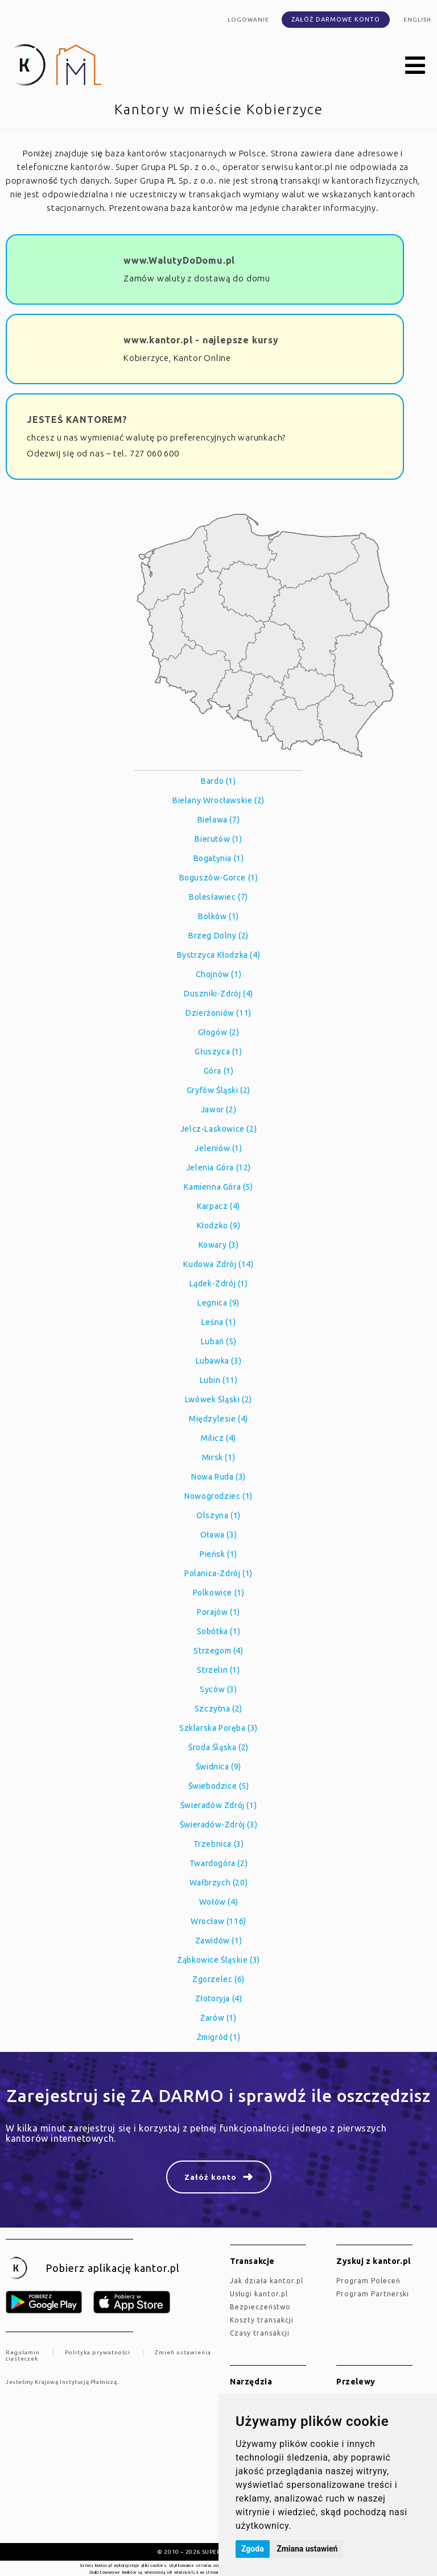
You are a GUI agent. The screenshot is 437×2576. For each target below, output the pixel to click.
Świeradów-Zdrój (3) (218, 1824)
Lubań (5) (218, 1341)
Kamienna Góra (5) (218, 1186)
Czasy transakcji (260, 2333)
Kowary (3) (219, 1244)
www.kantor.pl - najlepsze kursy (201, 340)
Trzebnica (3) (218, 1843)
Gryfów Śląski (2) (218, 1090)
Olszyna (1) (218, 1515)
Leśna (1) (218, 1322)
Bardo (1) (218, 781)
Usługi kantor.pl (259, 2293)
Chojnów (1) (219, 974)
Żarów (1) (218, 2017)
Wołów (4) (218, 1901)
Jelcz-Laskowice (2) (218, 1128)
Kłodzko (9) (219, 1225)
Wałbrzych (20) (218, 1882)
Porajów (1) (218, 1612)
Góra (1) (219, 1070)
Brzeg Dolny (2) (218, 935)
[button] (415, 66)
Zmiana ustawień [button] (307, 2548)
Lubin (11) (219, 1380)
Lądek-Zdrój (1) (218, 1283)
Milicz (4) (218, 1438)
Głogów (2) (219, 1032)
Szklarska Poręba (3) (218, 1727)
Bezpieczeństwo (260, 2307)
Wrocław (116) (218, 1921)
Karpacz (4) (218, 1206)
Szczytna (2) (218, 1708)
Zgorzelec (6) (218, 1979)
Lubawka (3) (219, 1360)
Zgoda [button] (252, 2548)
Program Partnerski (372, 2293)
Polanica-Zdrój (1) (218, 1573)
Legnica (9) (218, 1302)
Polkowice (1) (219, 1592)
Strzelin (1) (218, 1670)
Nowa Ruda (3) (218, 1476)
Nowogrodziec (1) (218, 1496)
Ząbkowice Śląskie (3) (218, 1959)
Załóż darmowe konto (335, 19)
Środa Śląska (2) (218, 1747)
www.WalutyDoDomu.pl (179, 260)
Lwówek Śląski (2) (218, 1399)
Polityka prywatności (97, 2352)
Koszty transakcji (262, 2320)
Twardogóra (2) (218, 1863)
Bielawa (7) (218, 819)
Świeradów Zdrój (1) (218, 1805)
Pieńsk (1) (218, 1554)
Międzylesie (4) (218, 1418)
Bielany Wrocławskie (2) (218, 800)
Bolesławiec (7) (218, 896)
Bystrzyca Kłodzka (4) (219, 954)
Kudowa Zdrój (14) (218, 1264)
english (417, 19)
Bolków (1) (218, 916)
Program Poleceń (368, 2280)
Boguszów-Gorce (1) (218, 877)
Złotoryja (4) (218, 1998)
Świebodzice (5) (218, 1785)
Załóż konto (210, 2177)
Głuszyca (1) (218, 1051)
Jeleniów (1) (218, 1148)
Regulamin (23, 2352)
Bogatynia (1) (218, 858)
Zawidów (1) (218, 1940)
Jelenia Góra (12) (218, 1167)
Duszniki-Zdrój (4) (218, 993)
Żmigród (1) (219, 2037)
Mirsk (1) (218, 1457)
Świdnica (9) (218, 1766)
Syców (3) (218, 1689)
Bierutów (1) (218, 839)
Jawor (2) (218, 1109)
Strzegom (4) (218, 1650)
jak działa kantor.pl (266, 2280)
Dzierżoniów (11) (218, 1012)
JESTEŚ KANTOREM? (77, 419)
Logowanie (248, 19)
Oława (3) (218, 1534)
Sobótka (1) (219, 1631)
